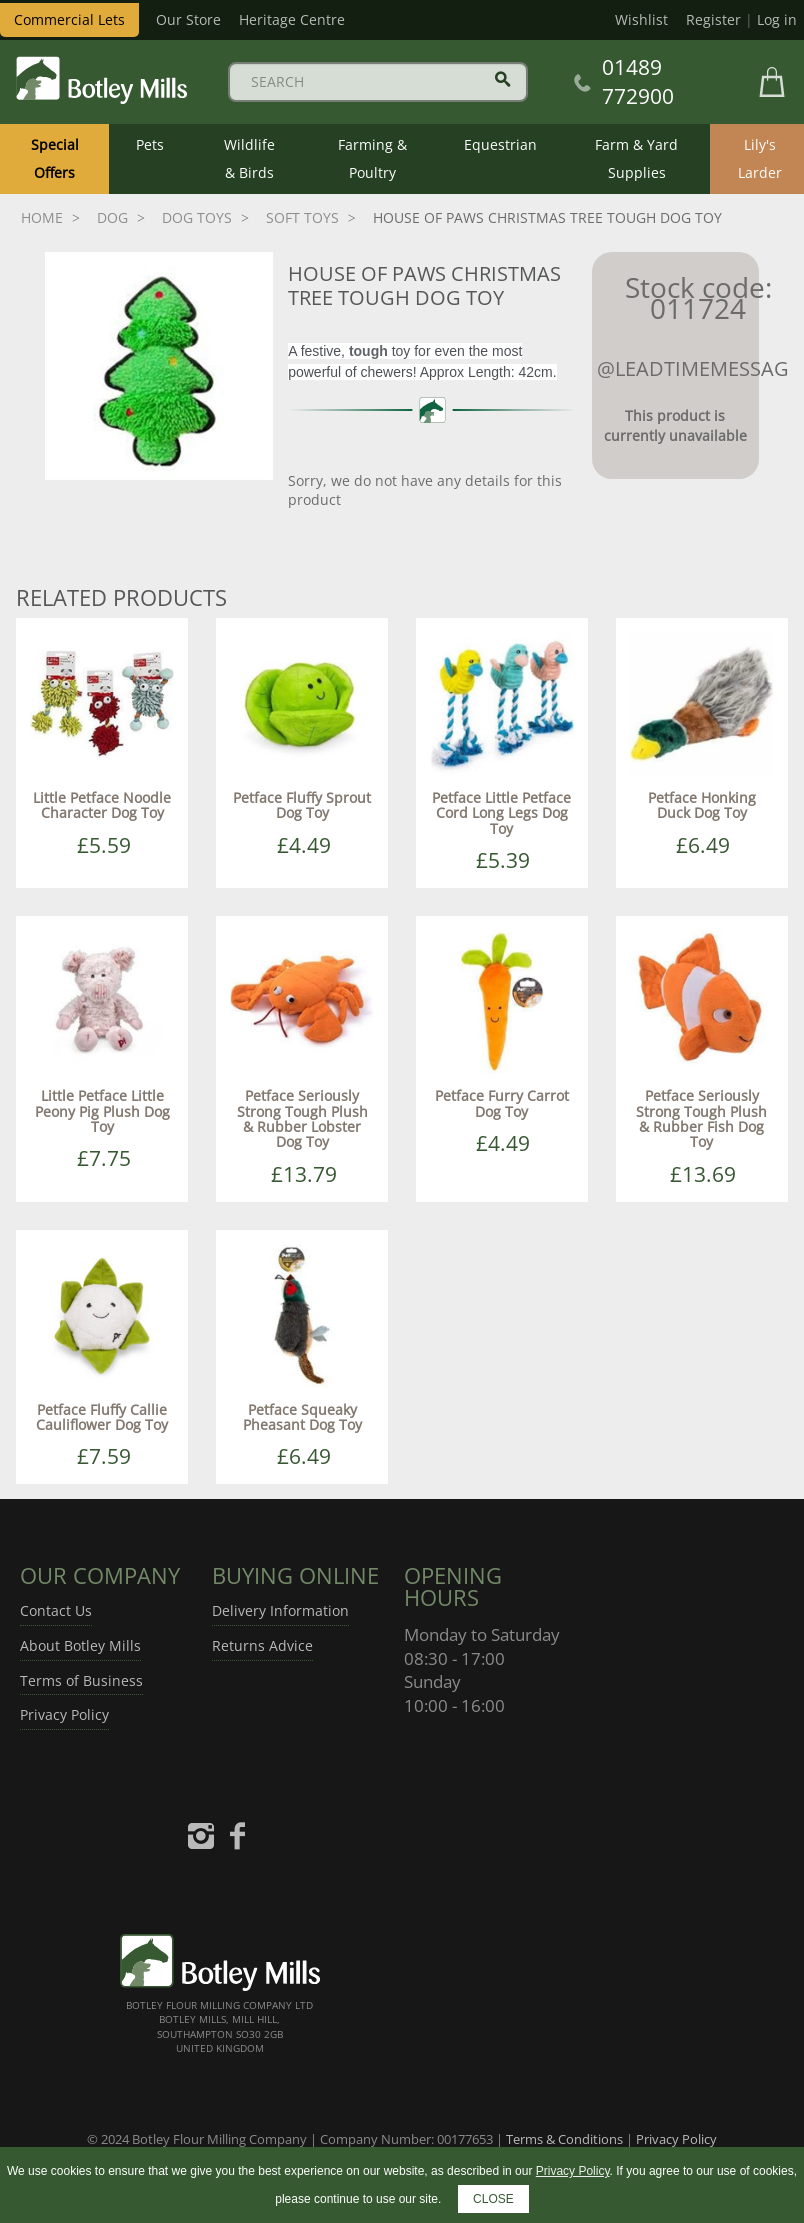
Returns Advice (262, 1645)
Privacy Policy (64, 1714)
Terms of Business (81, 1680)
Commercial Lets (69, 19)
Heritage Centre (292, 19)
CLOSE (493, 2199)
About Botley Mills (80, 1645)
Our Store (188, 19)
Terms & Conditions (564, 2139)
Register (713, 19)
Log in (777, 19)
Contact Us (56, 1610)
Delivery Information (280, 1610)
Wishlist (641, 19)
